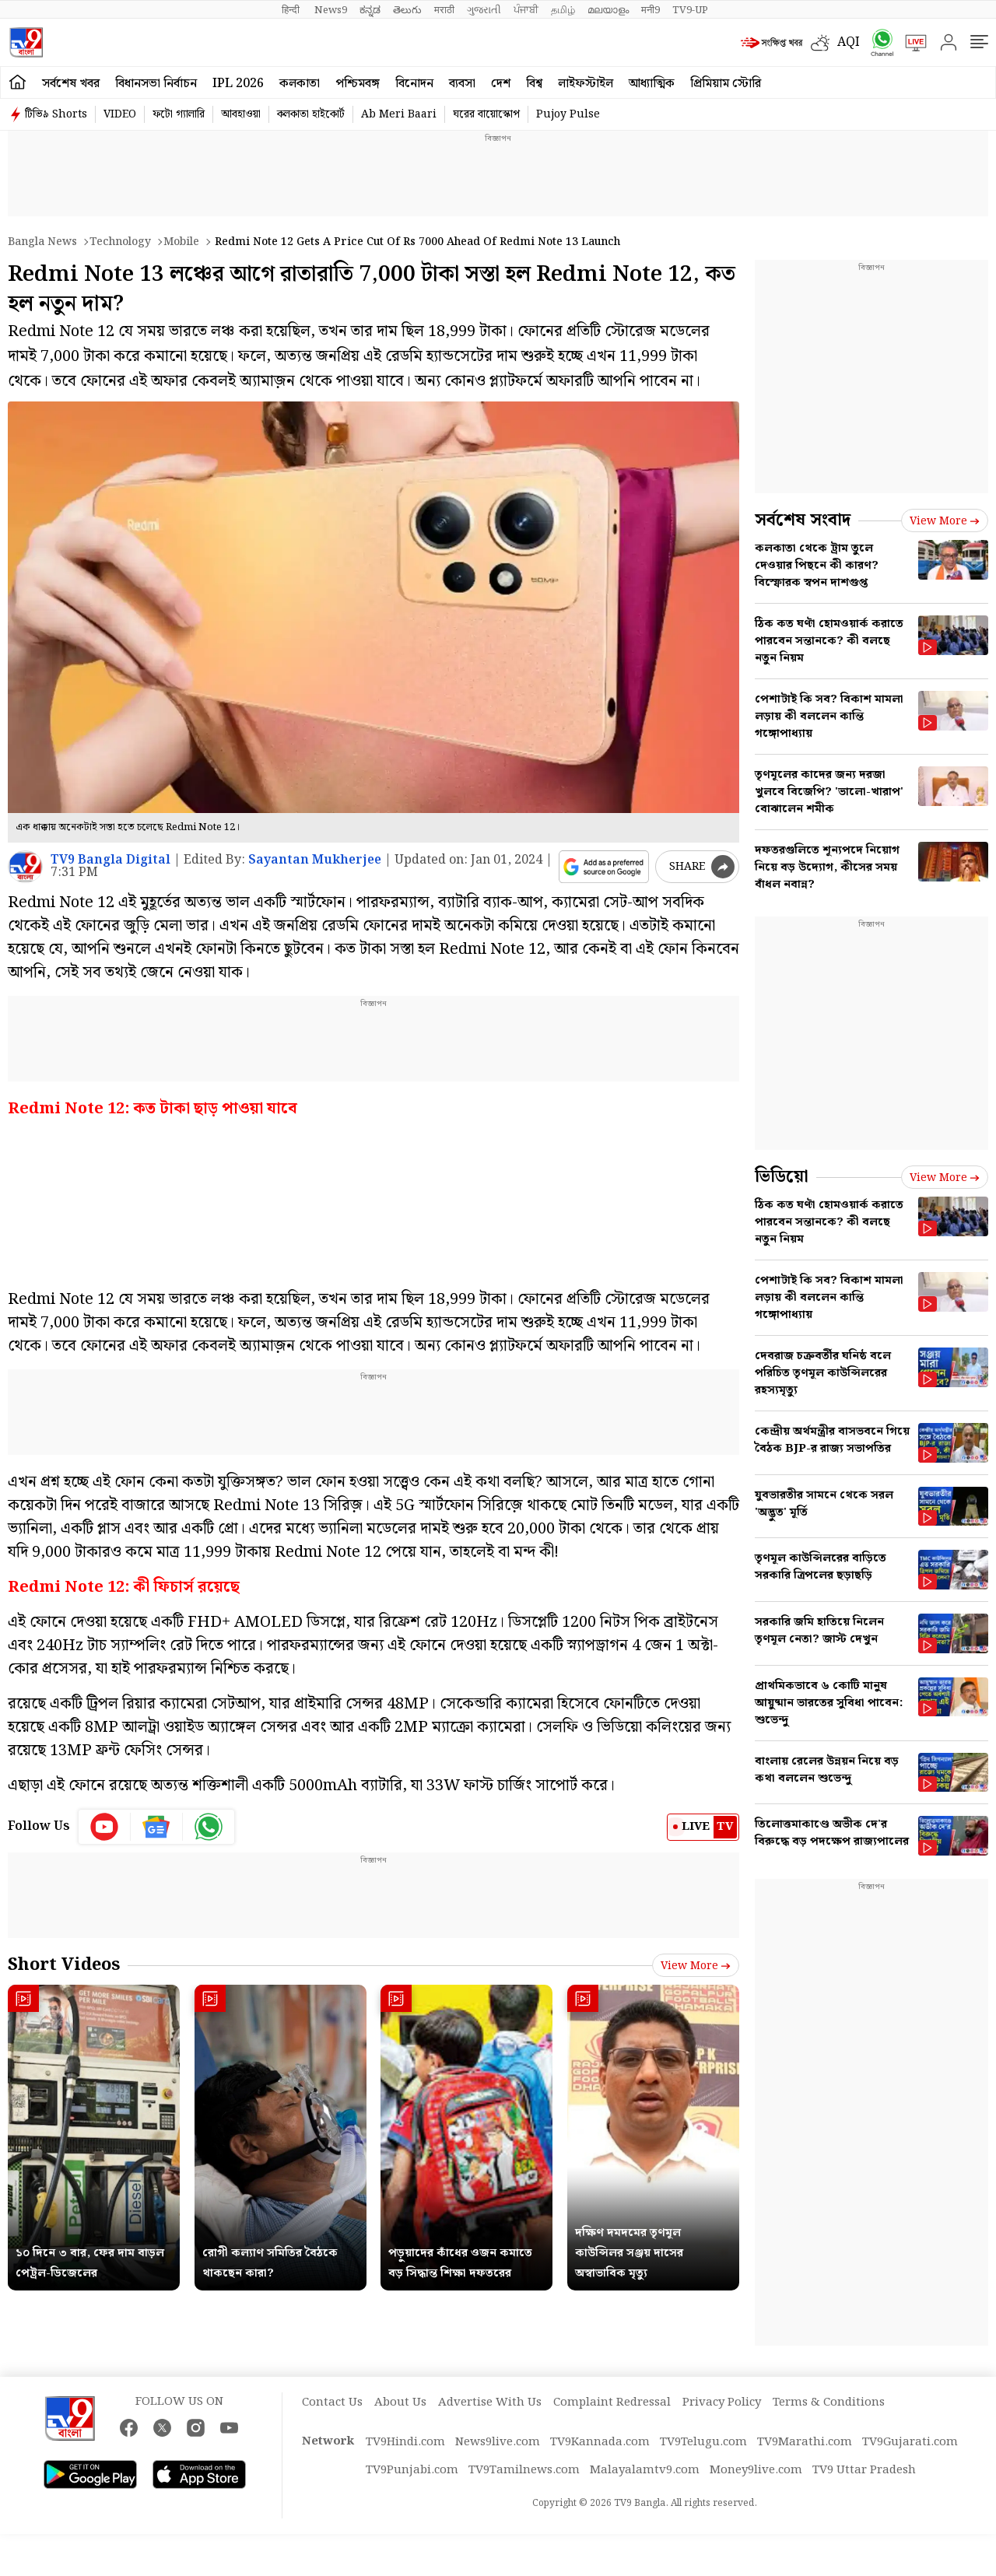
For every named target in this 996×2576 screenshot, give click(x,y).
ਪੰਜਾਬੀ (526, 10)
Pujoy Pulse (568, 114)
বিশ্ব (534, 83)
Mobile (181, 242)
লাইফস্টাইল (585, 83)
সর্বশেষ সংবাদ (802, 520)
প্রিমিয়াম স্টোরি (725, 83)
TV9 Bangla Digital (110, 860)
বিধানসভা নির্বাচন (156, 83)
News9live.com (497, 2442)
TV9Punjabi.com (412, 2470)
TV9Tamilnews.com (524, 2470)
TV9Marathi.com (804, 2442)
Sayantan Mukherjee (314, 860)
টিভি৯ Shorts (56, 114)
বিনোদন (414, 83)
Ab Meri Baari (399, 114)
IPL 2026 (238, 83)
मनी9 (650, 10)
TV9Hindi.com (405, 2442)
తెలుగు (407, 10)
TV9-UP (690, 10)
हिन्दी (292, 10)
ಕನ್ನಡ (370, 10)
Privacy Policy (721, 2402)
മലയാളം (608, 10)
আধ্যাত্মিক (652, 83)
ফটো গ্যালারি (179, 114)
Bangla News (42, 242)
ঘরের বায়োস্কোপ (486, 114)
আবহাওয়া (241, 114)
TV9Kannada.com (600, 2442)
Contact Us (332, 2402)
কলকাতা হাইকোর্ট (311, 114)
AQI (848, 42)
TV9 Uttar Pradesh (864, 2470)
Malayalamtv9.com (645, 2470)
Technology (120, 242)
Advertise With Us (490, 2402)
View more (696, 1966)
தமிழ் (563, 10)
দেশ (500, 83)
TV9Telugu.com (703, 2442)
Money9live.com (756, 2470)
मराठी (444, 10)
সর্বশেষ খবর (71, 83)
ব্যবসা (462, 83)
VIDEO (119, 114)
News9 (330, 10)
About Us (400, 2402)
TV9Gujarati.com (910, 2442)
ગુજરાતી (484, 10)
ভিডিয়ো (781, 1176)
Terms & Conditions (829, 2402)
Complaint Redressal (612, 2402)
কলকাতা (299, 83)
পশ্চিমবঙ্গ (357, 83)
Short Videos (64, 1964)
